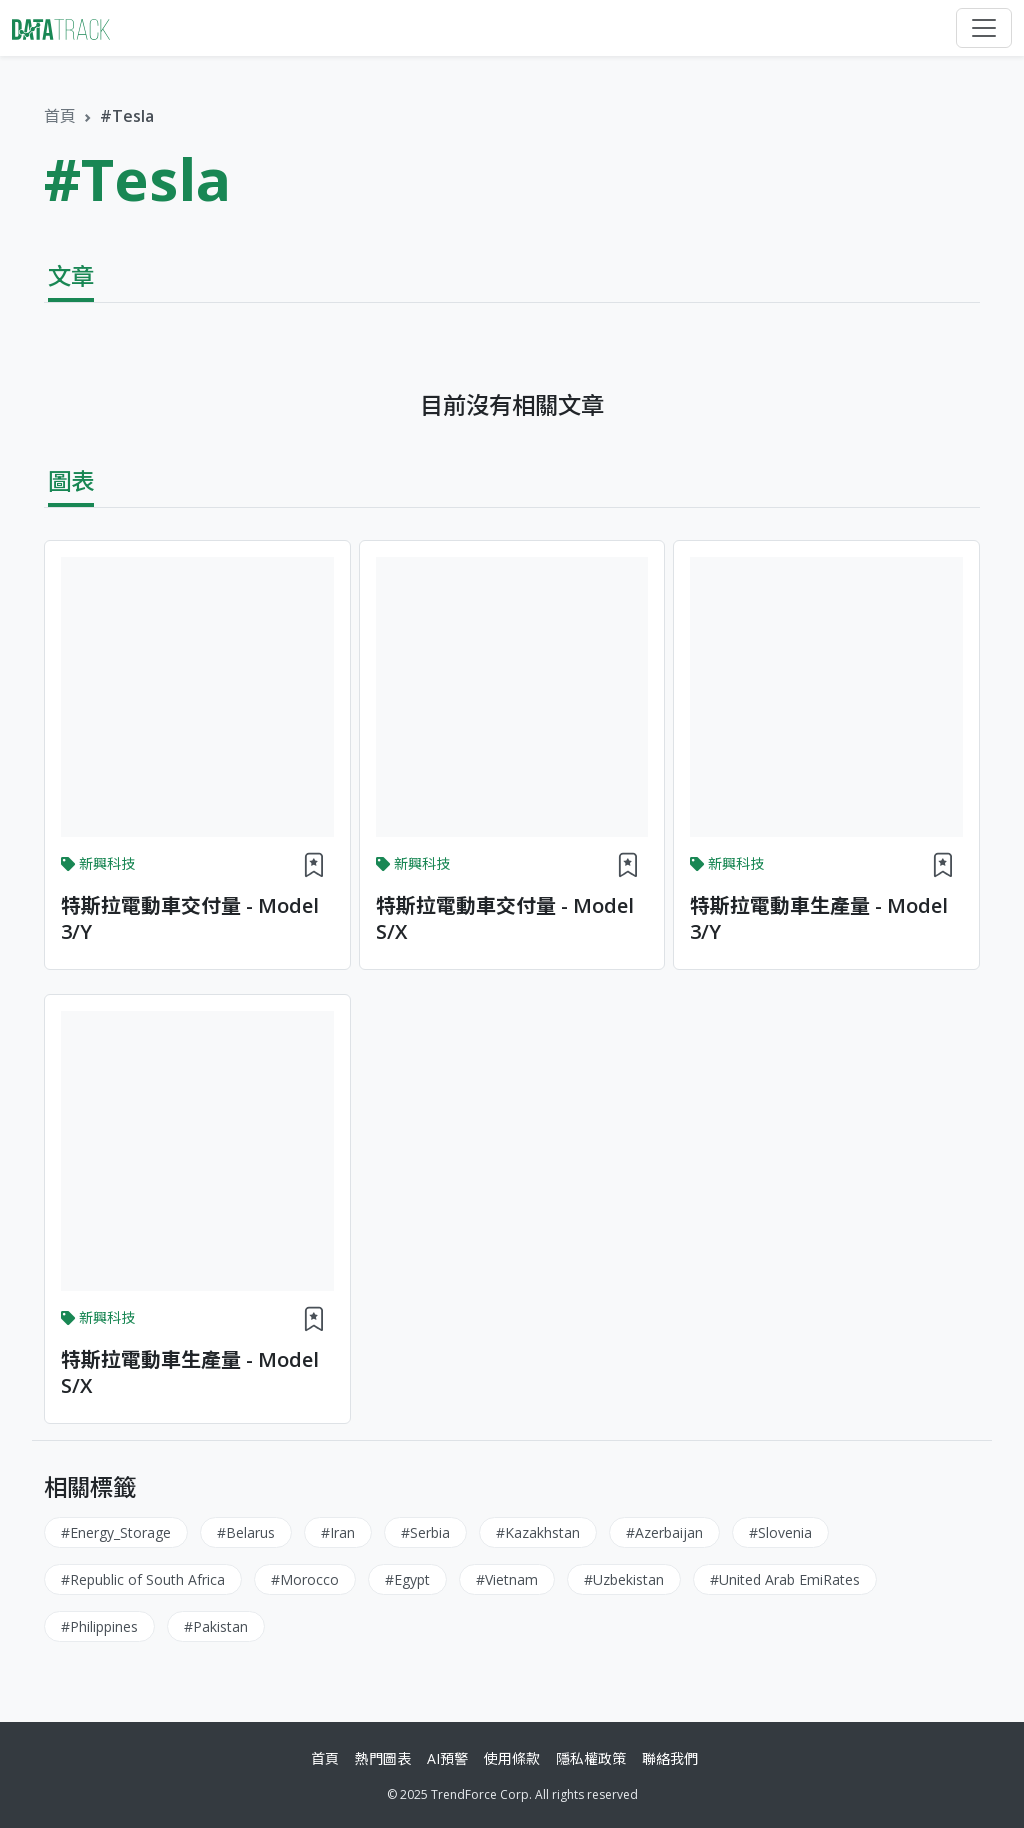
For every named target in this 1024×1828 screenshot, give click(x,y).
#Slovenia (780, 1532)
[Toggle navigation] (984, 28)
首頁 (60, 116)
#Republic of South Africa (143, 1579)
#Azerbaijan (664, 1532)
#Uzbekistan (624, 1579)
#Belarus (246, 1532)
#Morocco (305, 1579)
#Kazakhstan (538, 1532)
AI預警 (447, 1758)
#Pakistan (216, 1626)
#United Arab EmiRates (785, 1579)
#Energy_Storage (116, 1532)
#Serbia (425, 1532)
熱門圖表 (383, 1758)
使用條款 (512, 1758)
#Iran (338, 1532)
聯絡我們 (670, 1758)
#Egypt (407, 1579)
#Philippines (99, 1626)
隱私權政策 (591, 1758)
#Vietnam (507, 1579)
